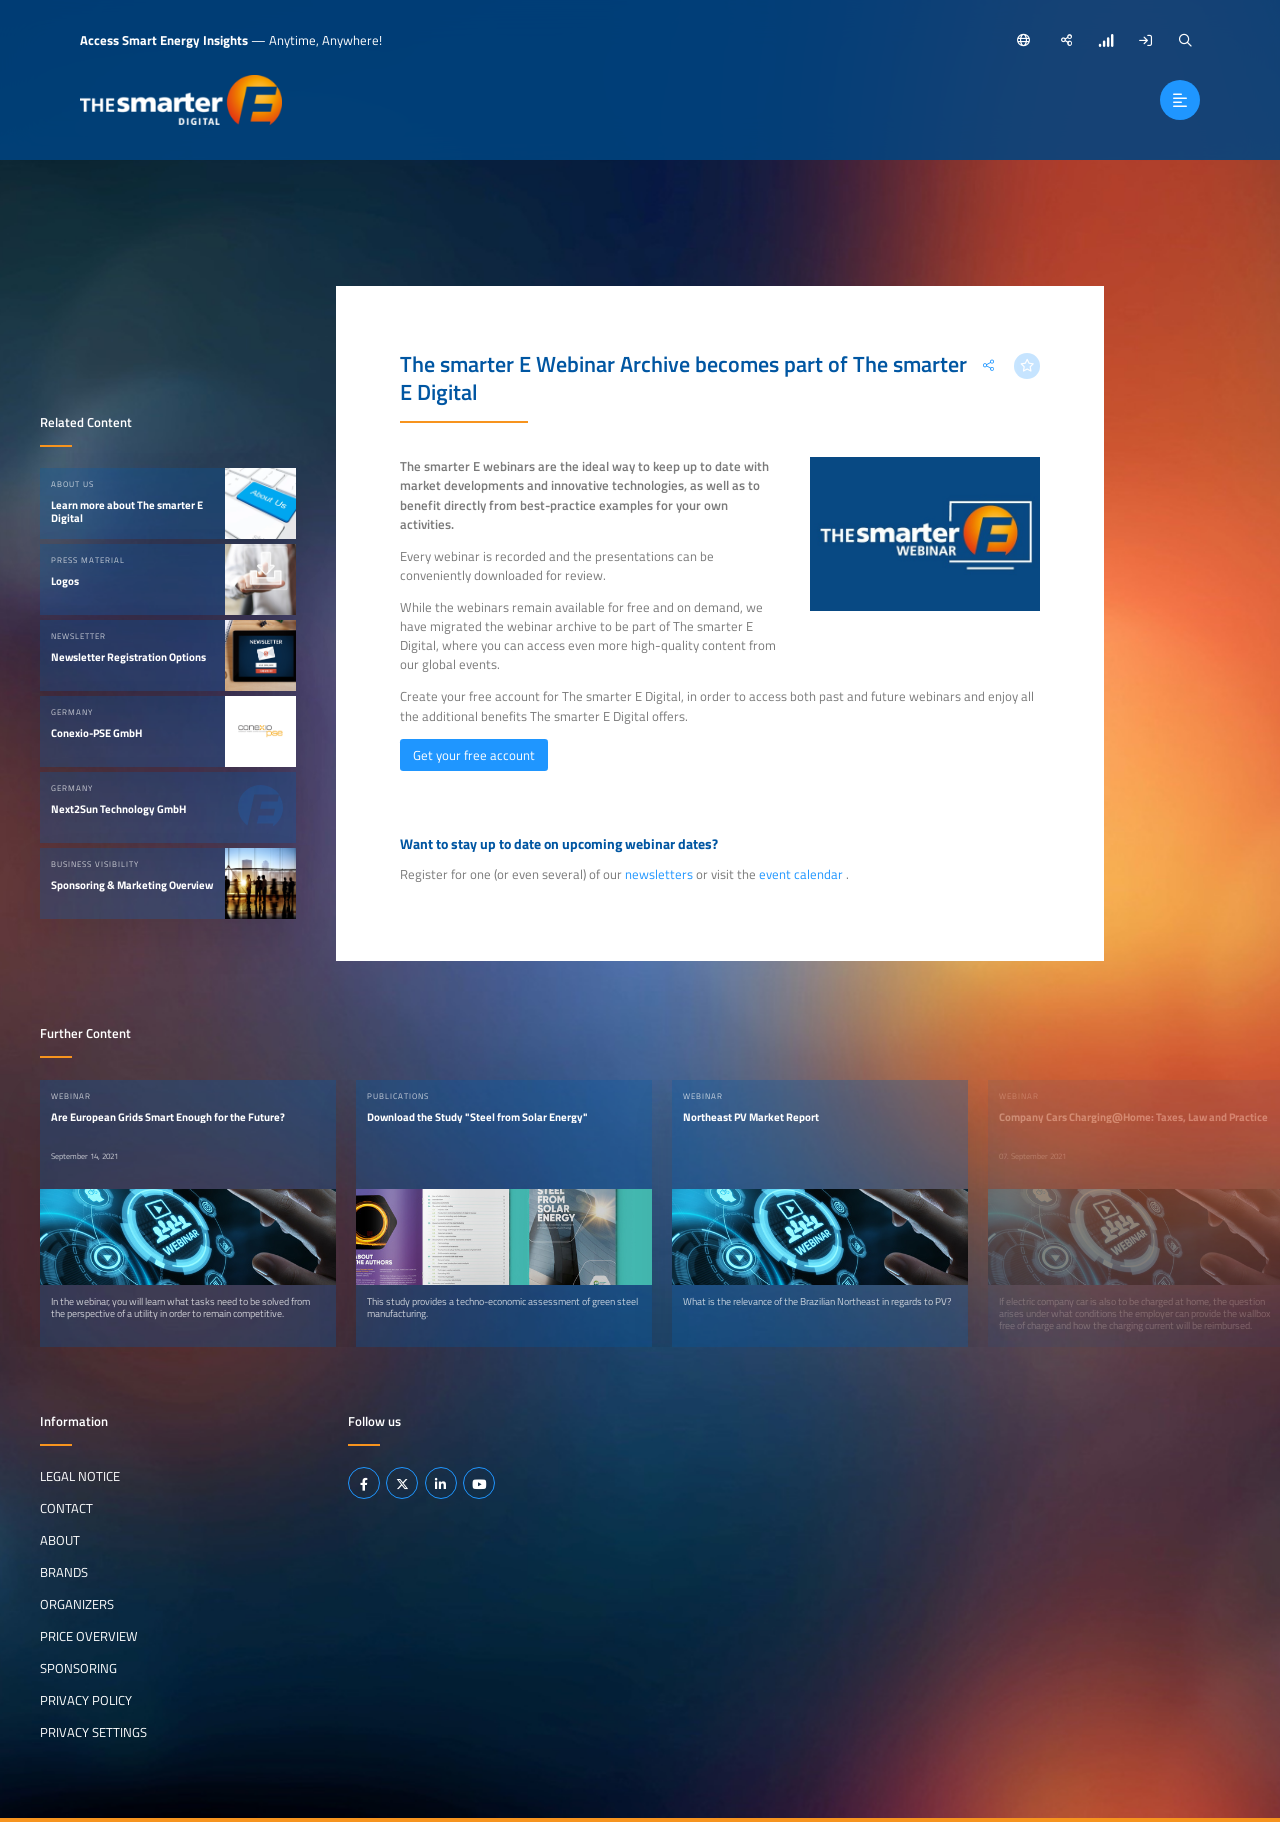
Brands (64, 1572)
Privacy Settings (93, 1732)
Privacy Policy (86, 1700)
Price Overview (89, 1636)
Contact (66, 1508)
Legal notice (80, 1476)
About (60, 1540)
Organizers (77, 1604)
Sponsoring (78, 1668)
